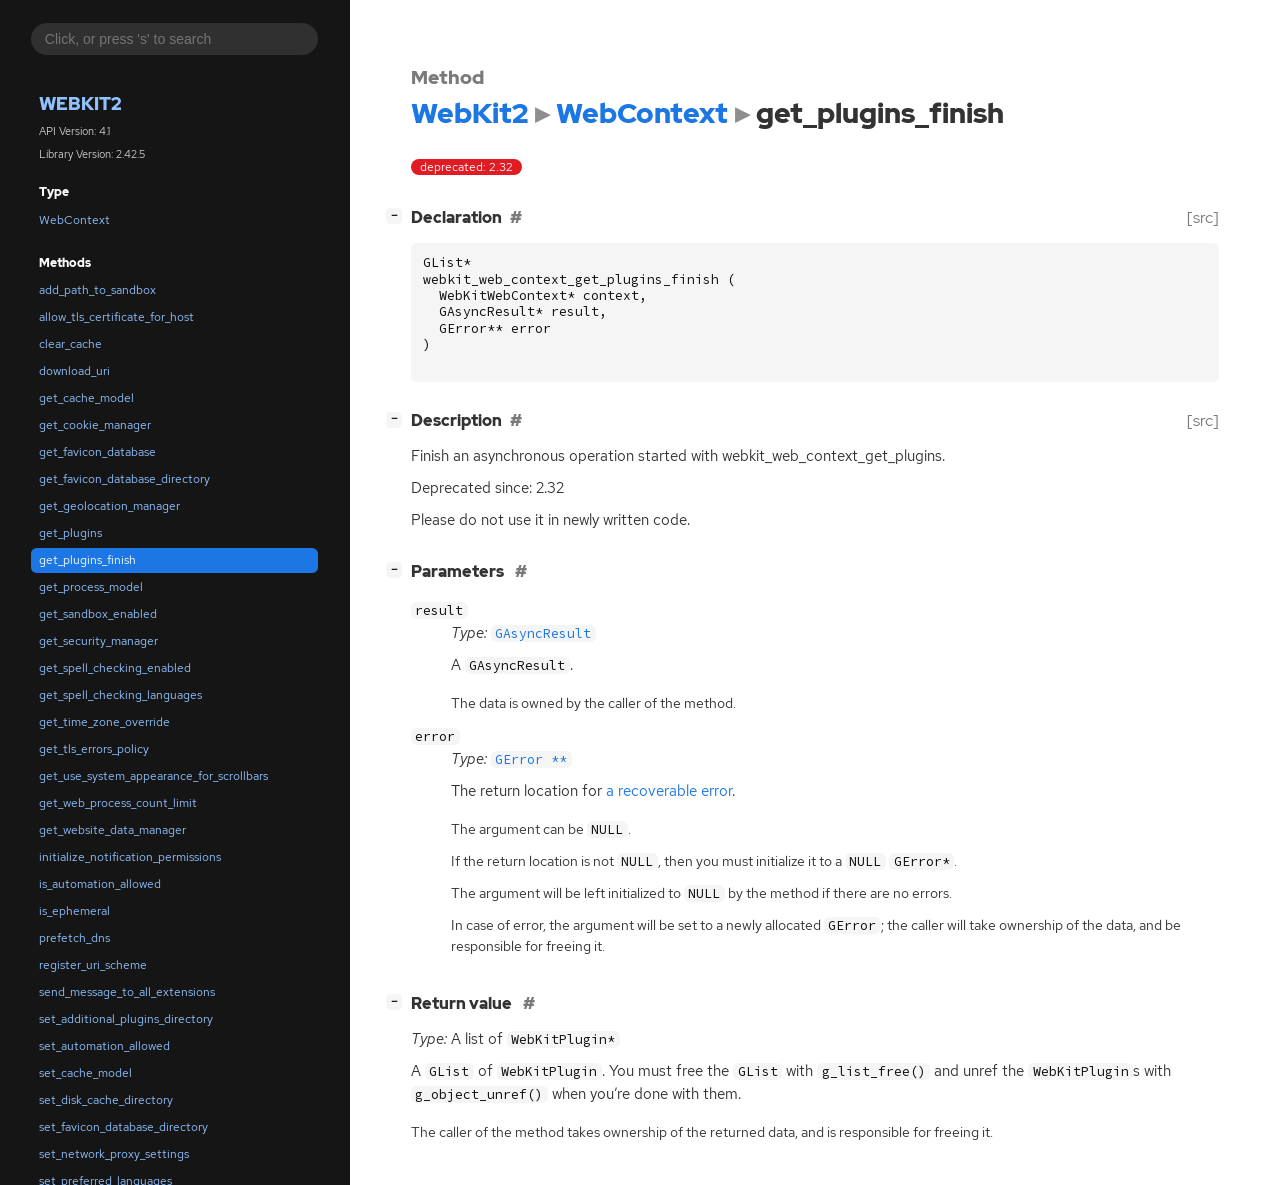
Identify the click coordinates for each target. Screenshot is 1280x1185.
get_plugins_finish (87, 560)
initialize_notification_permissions (130, 857)
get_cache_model (86, 398)
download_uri (74, 371)
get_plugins (70, 533)
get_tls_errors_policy (94, 749)
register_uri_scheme (93, 965)
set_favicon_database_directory (123, 1127)
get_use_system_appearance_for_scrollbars (153, 776)
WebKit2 (80, 103)
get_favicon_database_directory (124, 479)
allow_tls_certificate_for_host (116, 317)
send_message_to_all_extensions (127, 992)
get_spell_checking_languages (120, 695)
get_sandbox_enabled (98, 614)
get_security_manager (98, 641)
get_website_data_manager (112, 830)
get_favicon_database (97, 452)
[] (398, 215)
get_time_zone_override (104, 722)
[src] (1203, 217)
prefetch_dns (74, 938)
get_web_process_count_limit (118, 803)
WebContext (74, 220)
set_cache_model (85, 1073)
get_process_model (91, 587)
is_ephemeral (74, 911)
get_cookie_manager (95, 425)
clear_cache (70, 344)
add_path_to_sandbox (97, 290)
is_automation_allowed (100, 884)
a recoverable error (669, 791)
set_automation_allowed (104, 1046)
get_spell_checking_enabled (115, 668)
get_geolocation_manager (109, 506)
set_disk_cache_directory (106, 1100)
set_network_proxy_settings (114, 1154)
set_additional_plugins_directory (126, 1019)
